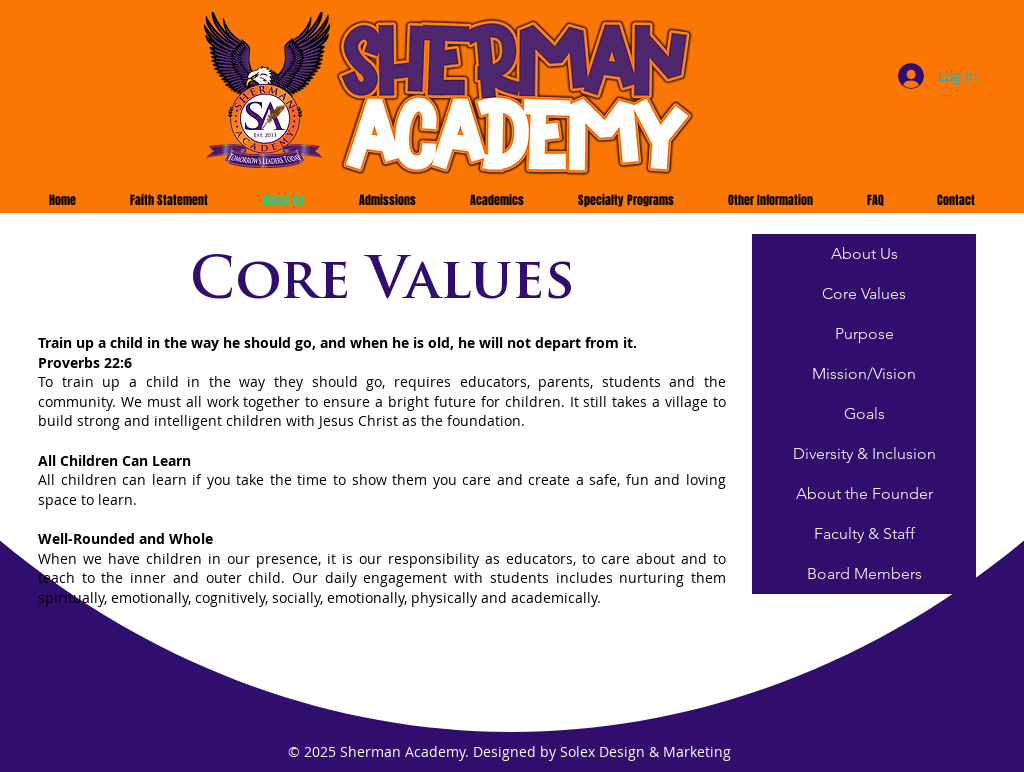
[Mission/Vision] (864, 374)
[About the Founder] (864, 494)
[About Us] (864, 254)
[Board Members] (864, 574)
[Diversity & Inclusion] (864, 454)
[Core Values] (864, 294)
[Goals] (864, 414)
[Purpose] (864, 334)
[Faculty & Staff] (864, 534)
